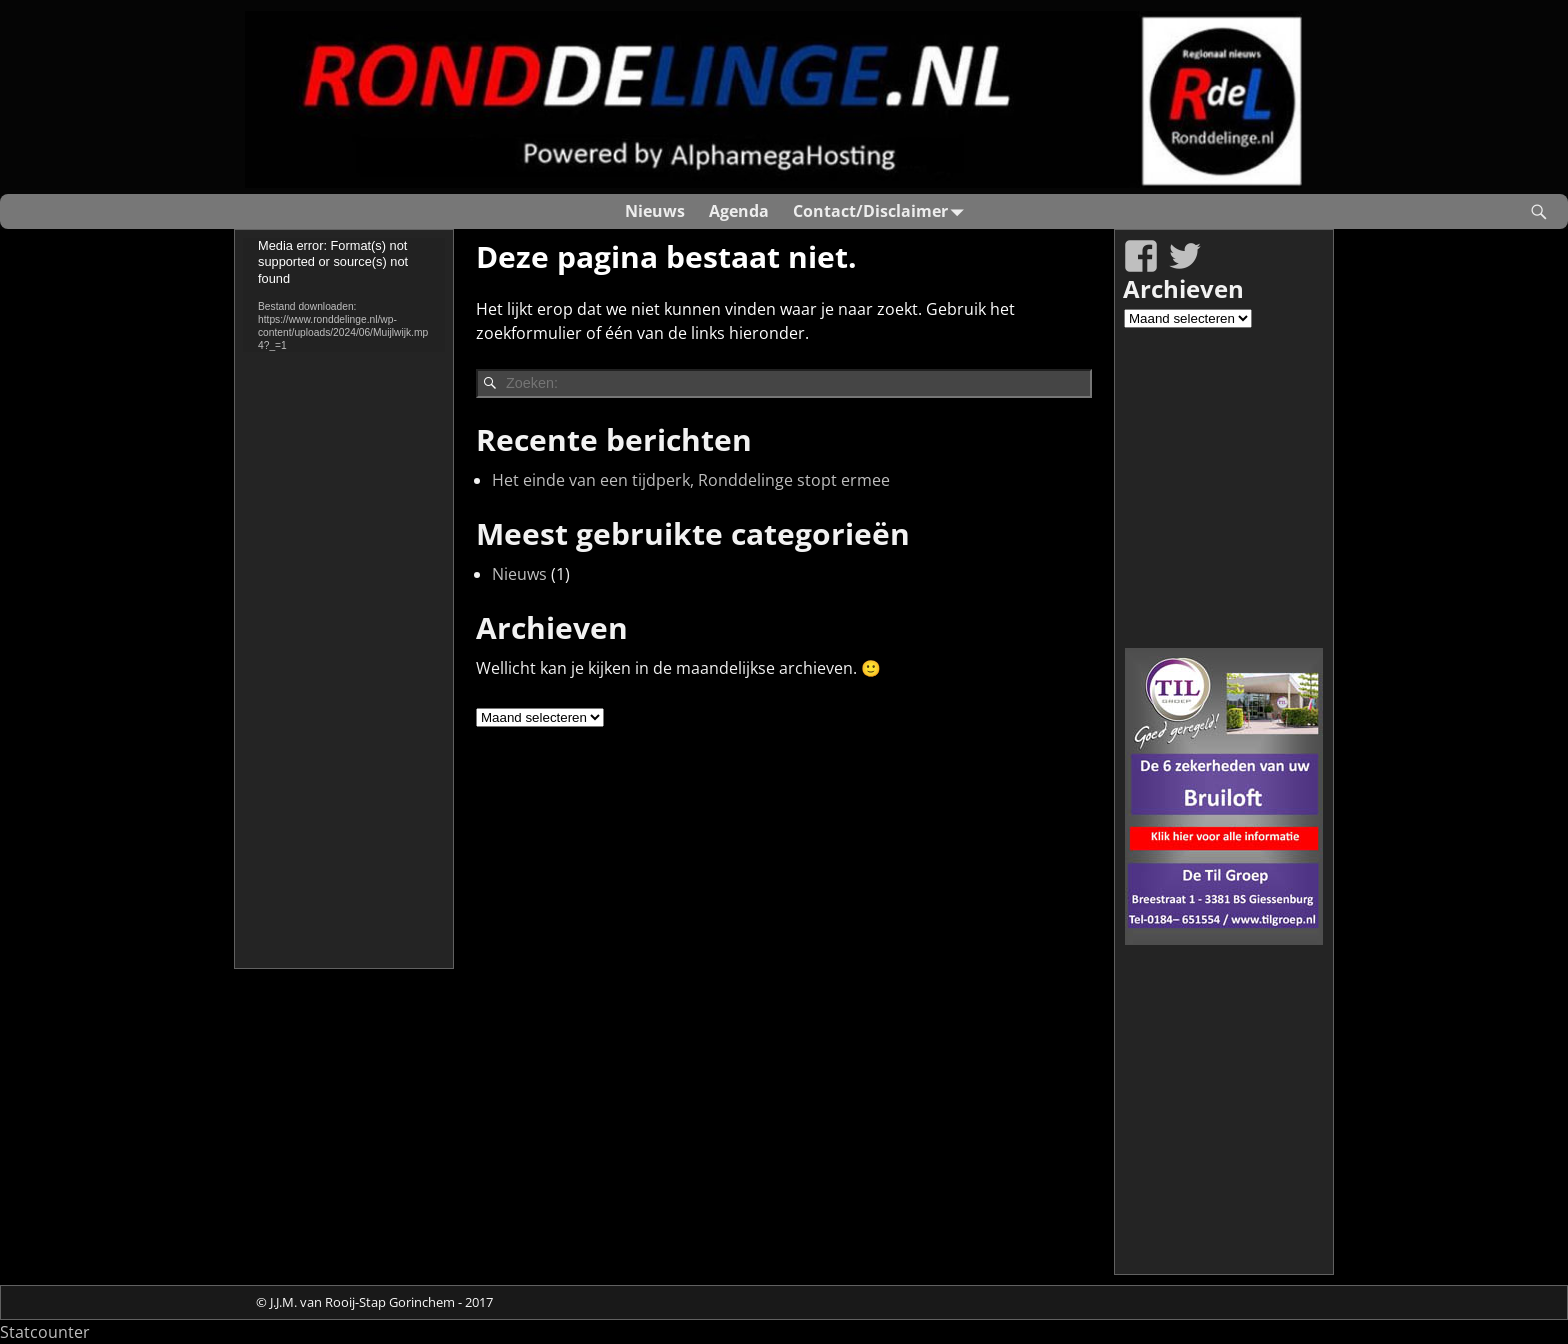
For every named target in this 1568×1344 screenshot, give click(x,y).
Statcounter (45, 1332)
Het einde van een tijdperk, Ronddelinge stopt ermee (691, 480)
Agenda (739, 211)
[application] (344, 295)
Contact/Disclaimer (882, 211)
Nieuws (655, 211)
